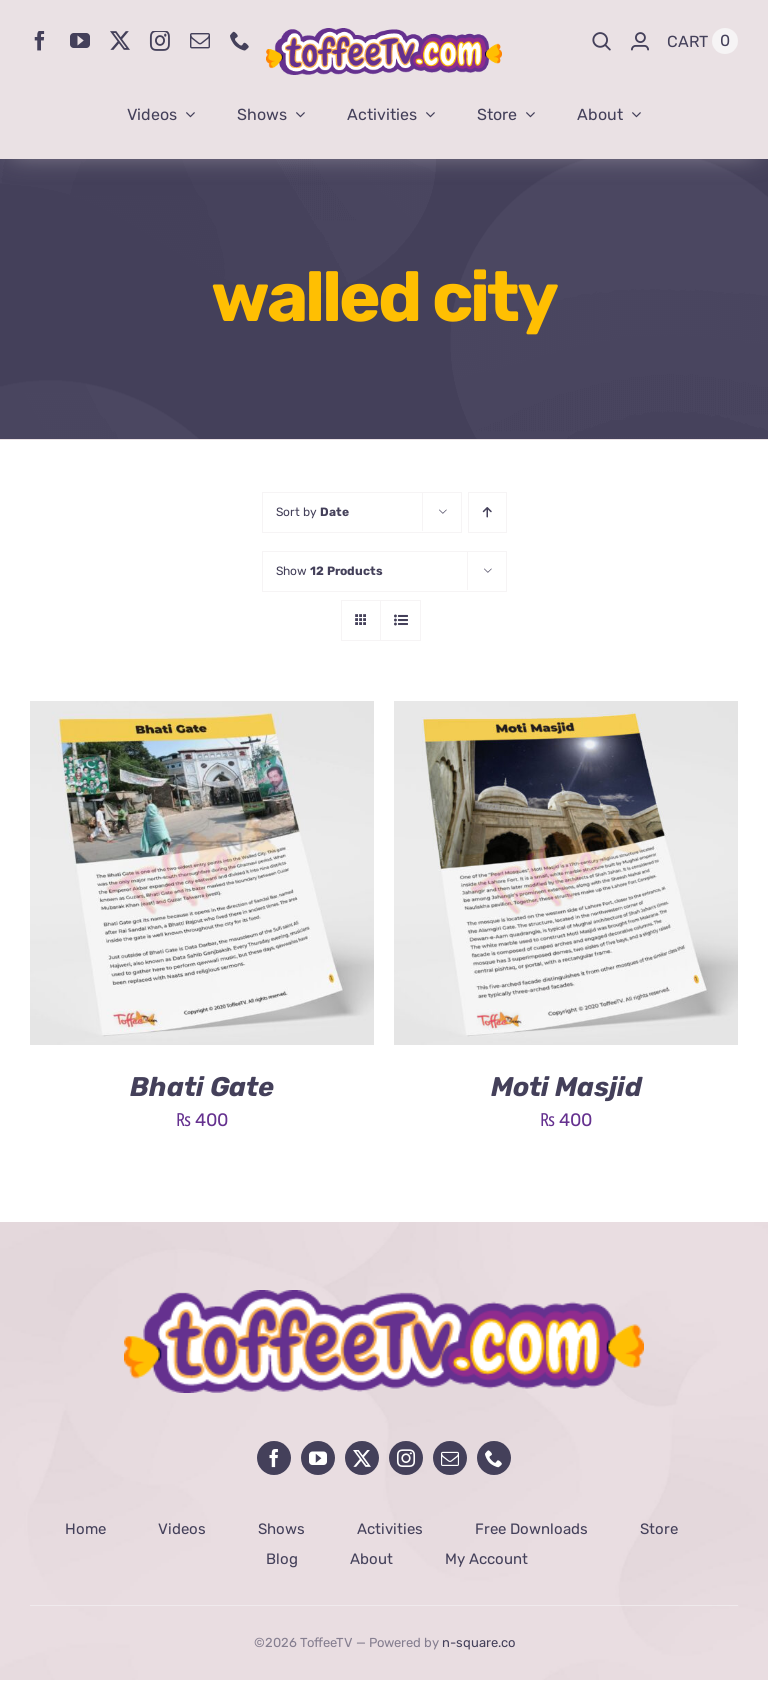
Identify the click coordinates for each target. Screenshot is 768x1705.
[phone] (240, 41)
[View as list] (400, 620)
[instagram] (160, 41)
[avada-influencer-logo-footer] (384, 1299)
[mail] (200, 41)
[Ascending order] (487, 512)
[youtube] (80, 41)
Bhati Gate (202, 1087)
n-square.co (478, 1642)
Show (329, 571)
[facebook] (40, 41)
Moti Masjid (566, 1087)
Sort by (312, 512)
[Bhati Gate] (202, 716)
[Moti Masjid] (566, 716)
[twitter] (120, 41)
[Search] (602, 41)
